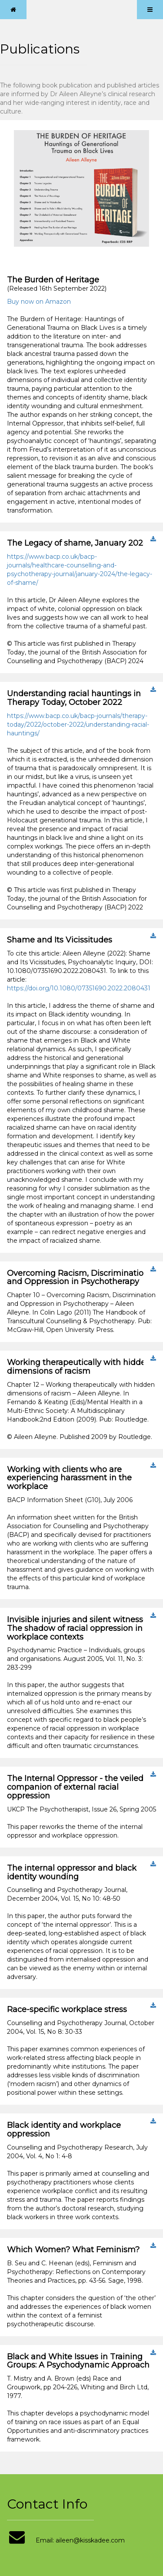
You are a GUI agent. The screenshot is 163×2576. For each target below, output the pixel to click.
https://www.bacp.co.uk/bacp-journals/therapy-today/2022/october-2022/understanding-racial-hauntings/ (78, 724)
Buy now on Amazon (39, 301)
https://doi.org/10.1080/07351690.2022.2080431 (78, 988)
